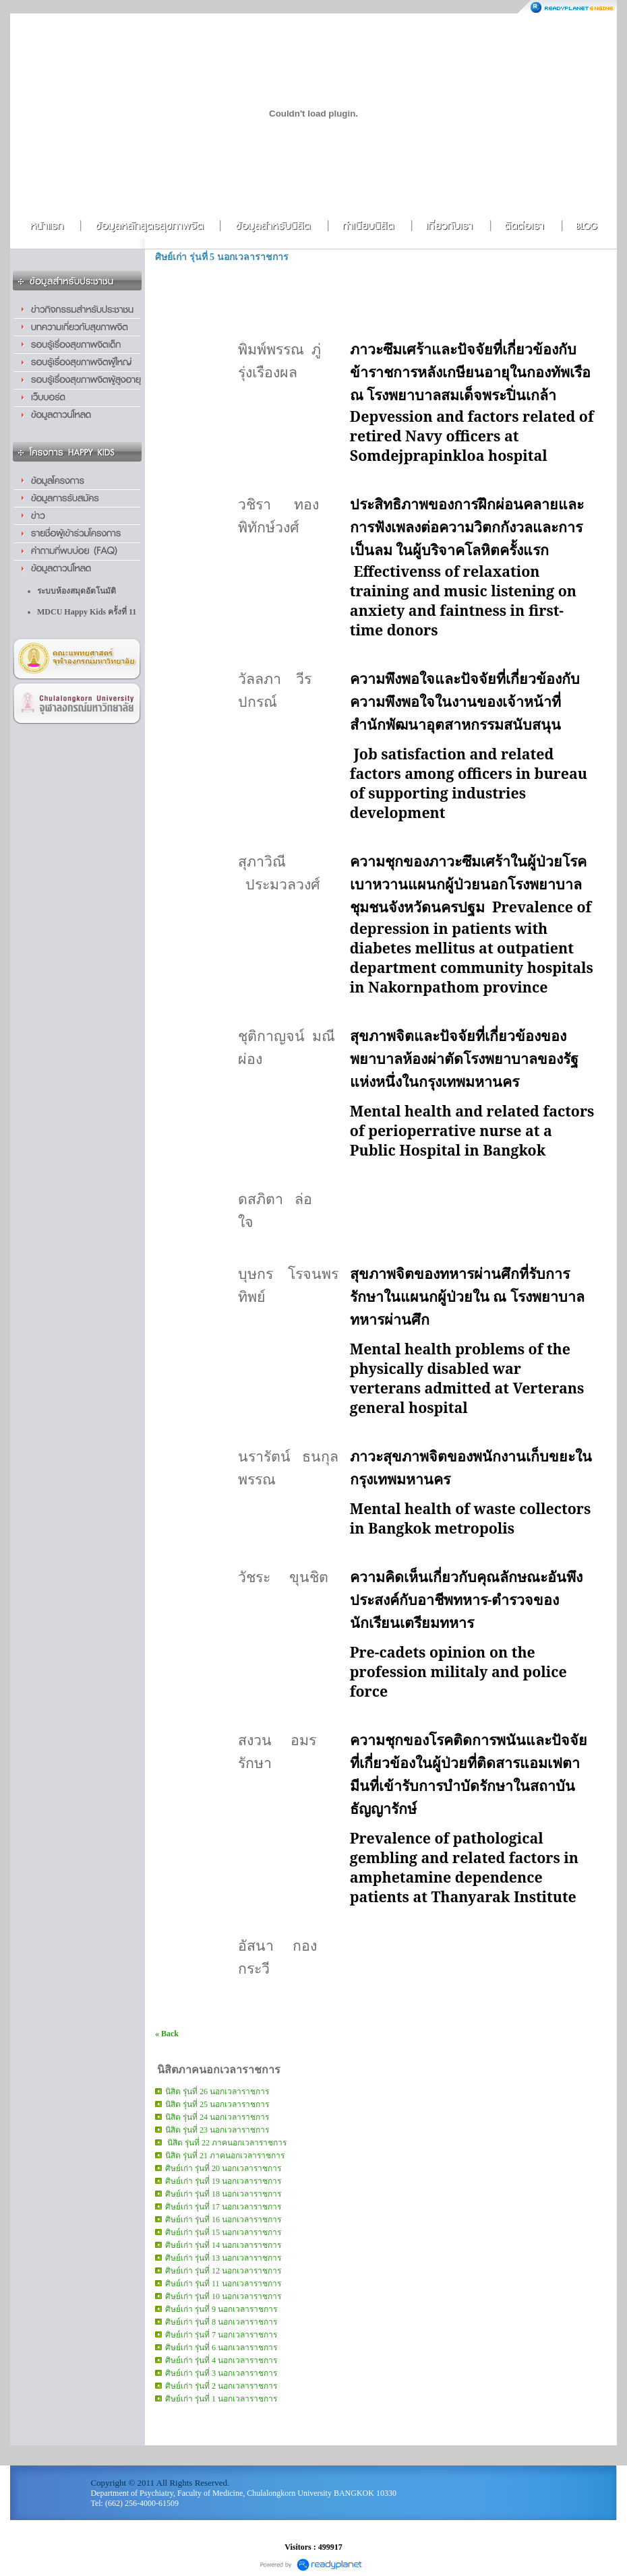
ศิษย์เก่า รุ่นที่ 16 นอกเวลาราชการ (223, 2219)
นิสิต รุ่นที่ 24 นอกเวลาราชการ (217, 2117)
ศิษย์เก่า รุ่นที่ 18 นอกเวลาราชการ (223, 2194)
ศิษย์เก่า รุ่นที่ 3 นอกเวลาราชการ (221, 2373)
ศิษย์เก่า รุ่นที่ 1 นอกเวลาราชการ (221, 2399)
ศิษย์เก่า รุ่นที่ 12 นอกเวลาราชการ (223, 2270)
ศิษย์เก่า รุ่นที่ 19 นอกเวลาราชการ (223, 2181)
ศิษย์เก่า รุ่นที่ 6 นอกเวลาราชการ (221, 2347)
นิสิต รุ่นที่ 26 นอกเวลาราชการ (217, 2091)
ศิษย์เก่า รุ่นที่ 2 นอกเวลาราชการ (221, 2386)
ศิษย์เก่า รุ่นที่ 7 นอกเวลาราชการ (221, 2334)
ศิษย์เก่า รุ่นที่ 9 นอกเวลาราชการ (221, 2309)
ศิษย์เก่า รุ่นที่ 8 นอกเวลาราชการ (221, 2322)
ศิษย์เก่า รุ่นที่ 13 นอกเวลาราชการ (223, 2258)
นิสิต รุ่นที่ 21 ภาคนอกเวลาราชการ (225, 2155)
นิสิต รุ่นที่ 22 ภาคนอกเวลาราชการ (226, 2142)
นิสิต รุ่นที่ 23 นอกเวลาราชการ (217, 2130)
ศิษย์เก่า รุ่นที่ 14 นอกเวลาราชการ (223, 2245)
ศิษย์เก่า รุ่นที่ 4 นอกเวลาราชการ (221, 2360)
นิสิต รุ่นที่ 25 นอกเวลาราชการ (217, 2104)
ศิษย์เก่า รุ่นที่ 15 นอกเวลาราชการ (223, 2232)
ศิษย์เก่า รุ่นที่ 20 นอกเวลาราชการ (223, 2168)
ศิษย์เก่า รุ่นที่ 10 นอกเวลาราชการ (223, 2296)
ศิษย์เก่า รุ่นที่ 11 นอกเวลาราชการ (223, 2283)
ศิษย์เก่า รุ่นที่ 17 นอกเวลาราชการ (223, 2206)
